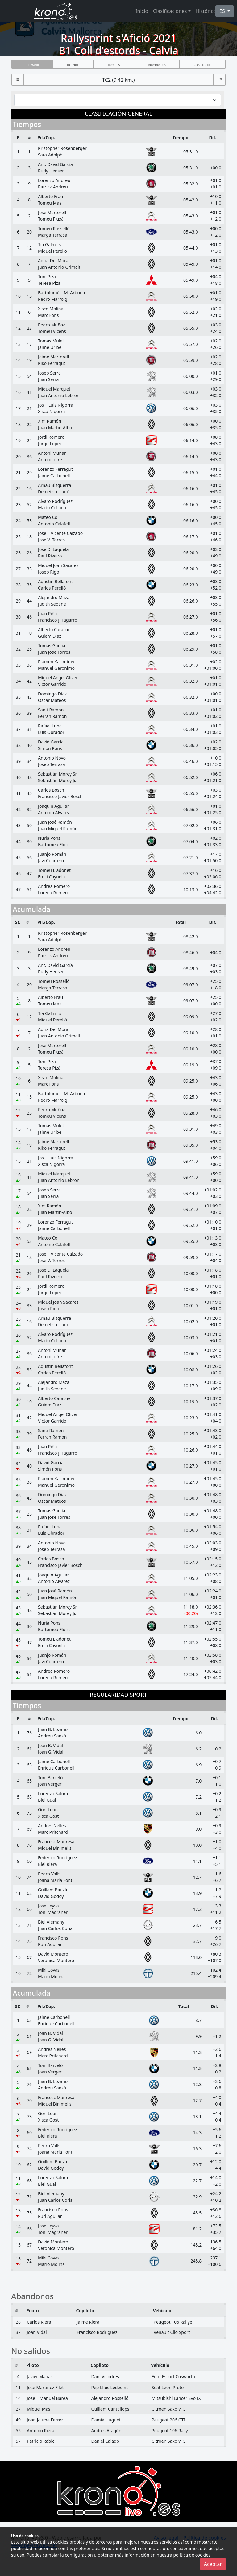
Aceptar (213, 2564)
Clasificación (203, 65)
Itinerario (32, 65)
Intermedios (157, 65)
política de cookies (191, 2555)
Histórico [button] (206, 11)
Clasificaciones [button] (170, 11)
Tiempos (113, 65)
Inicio (141, 11)
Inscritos (73, 65)
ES (222, 11)
